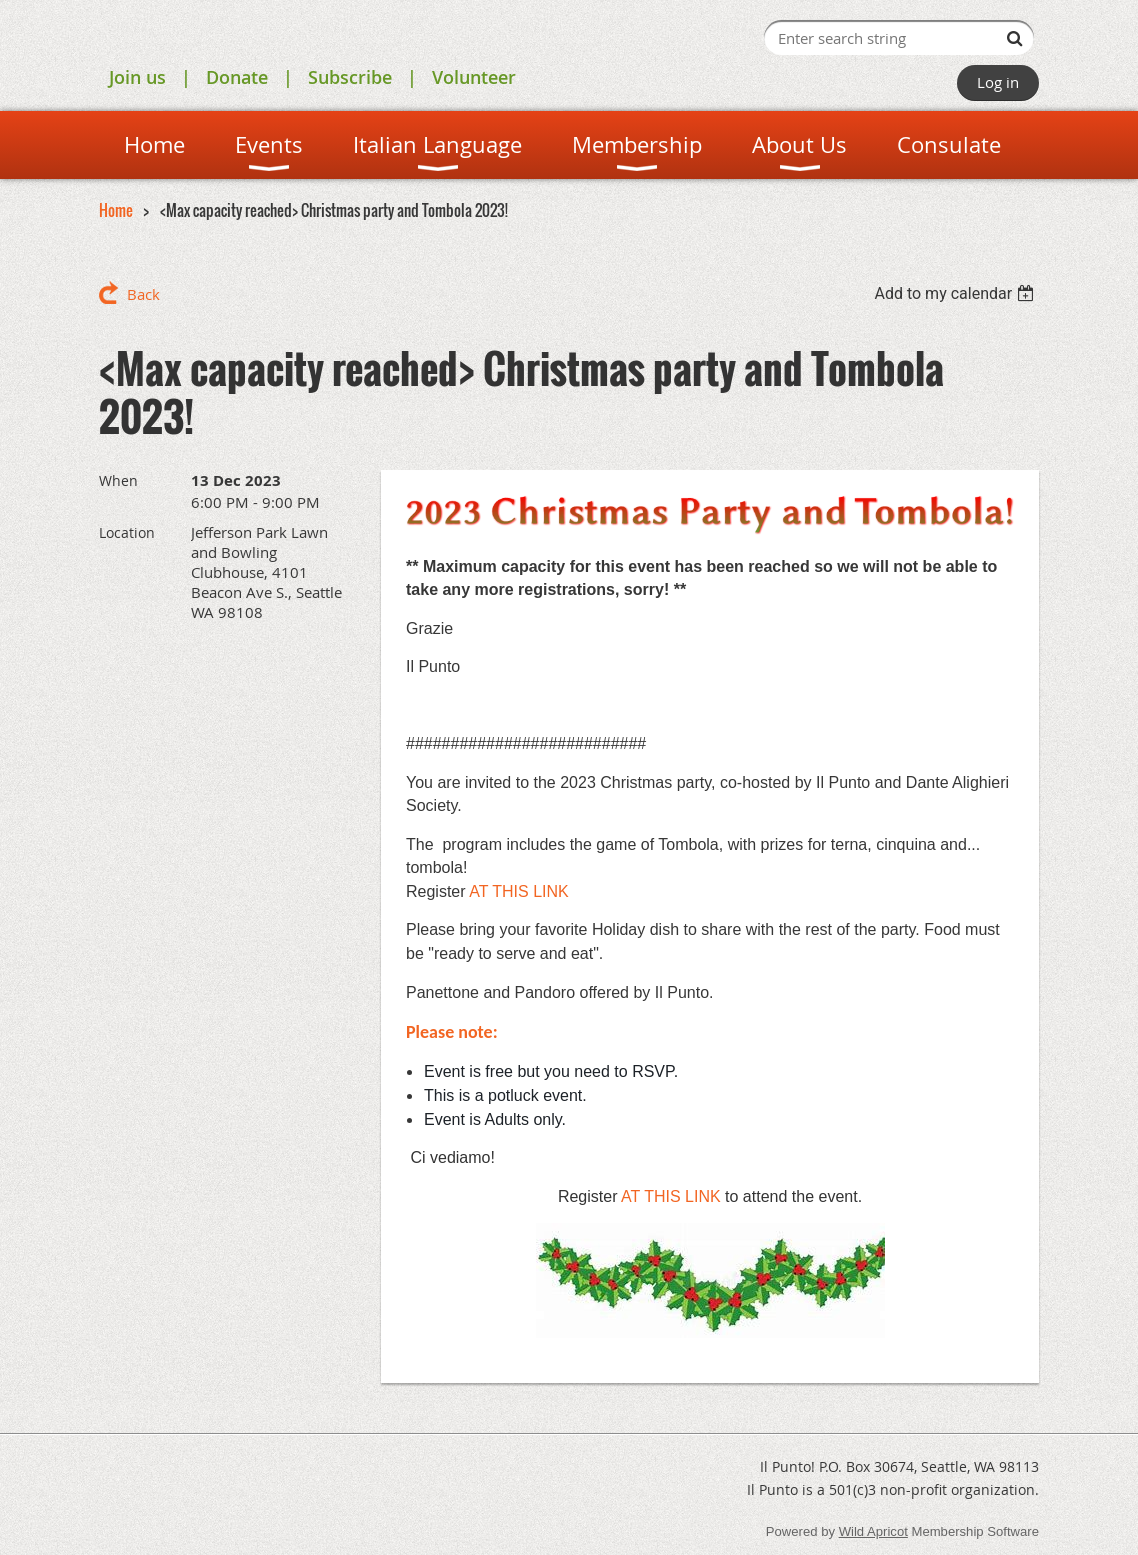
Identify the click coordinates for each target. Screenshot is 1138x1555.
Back (143, 294)
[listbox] (956, 293)
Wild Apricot (873, 1531)
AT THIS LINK (521, 891)
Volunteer (474, 77)
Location (127, 532)
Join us (137, 77)
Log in (998, 82)
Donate (237, 77)
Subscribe (350, 77)
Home (116, 210)
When (118, 480)
